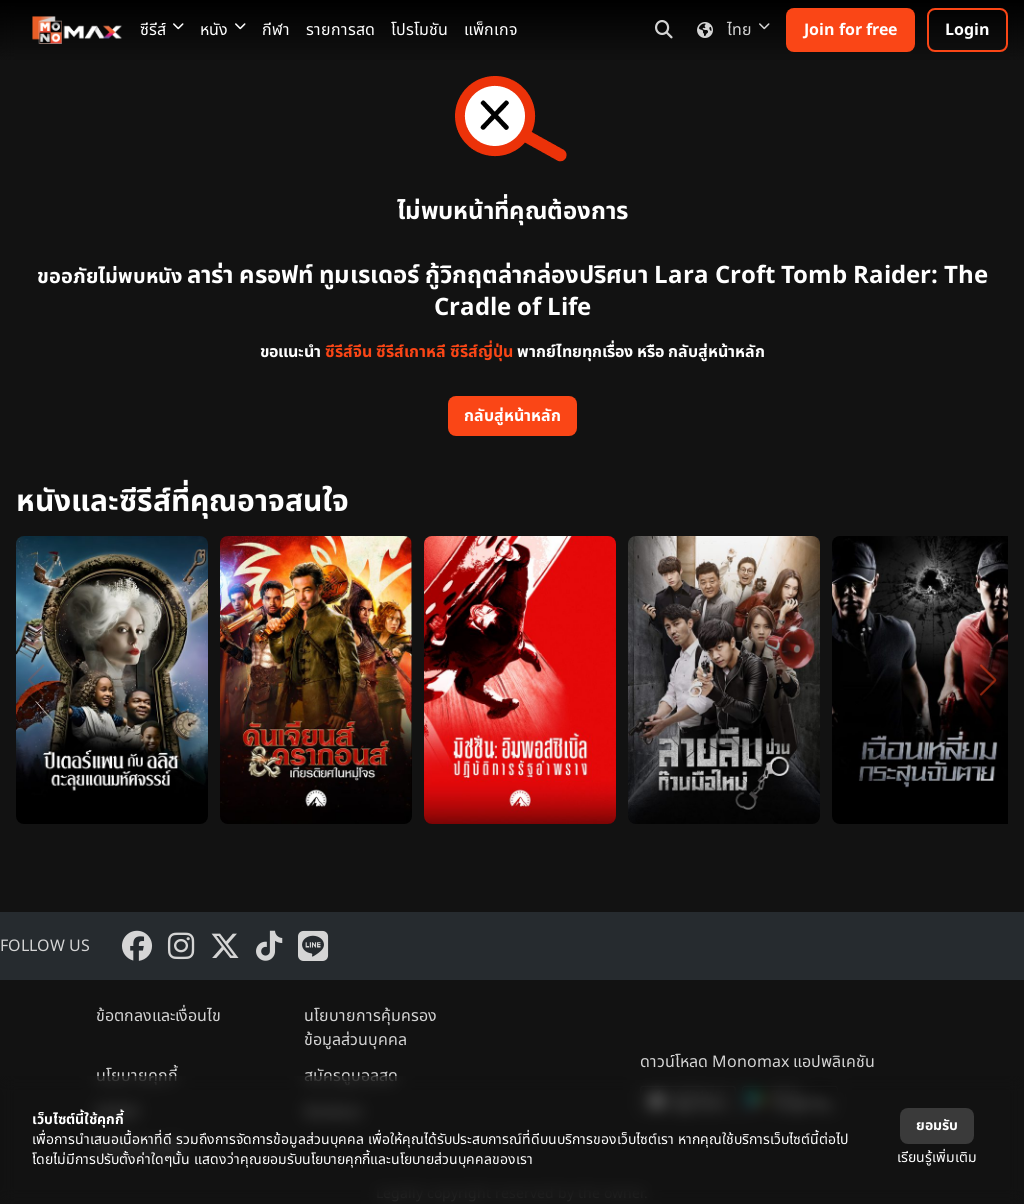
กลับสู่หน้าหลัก (512, 416)
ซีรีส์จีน (348, 352)
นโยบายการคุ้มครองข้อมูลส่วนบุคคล (370, 1028)
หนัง (223, 30)
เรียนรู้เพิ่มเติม (937, 1157)
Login (967, 30)
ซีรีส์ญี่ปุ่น (481, 352)
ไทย (729, 30)
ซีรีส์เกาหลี (411, 352)
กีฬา (276, 30)
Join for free (850, 30)
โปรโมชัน (419, 30)
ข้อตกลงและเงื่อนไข (158, 1016)
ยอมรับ (937, 1125)
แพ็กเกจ (491, 30)
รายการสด (340, 30)
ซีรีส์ (162, 30)
